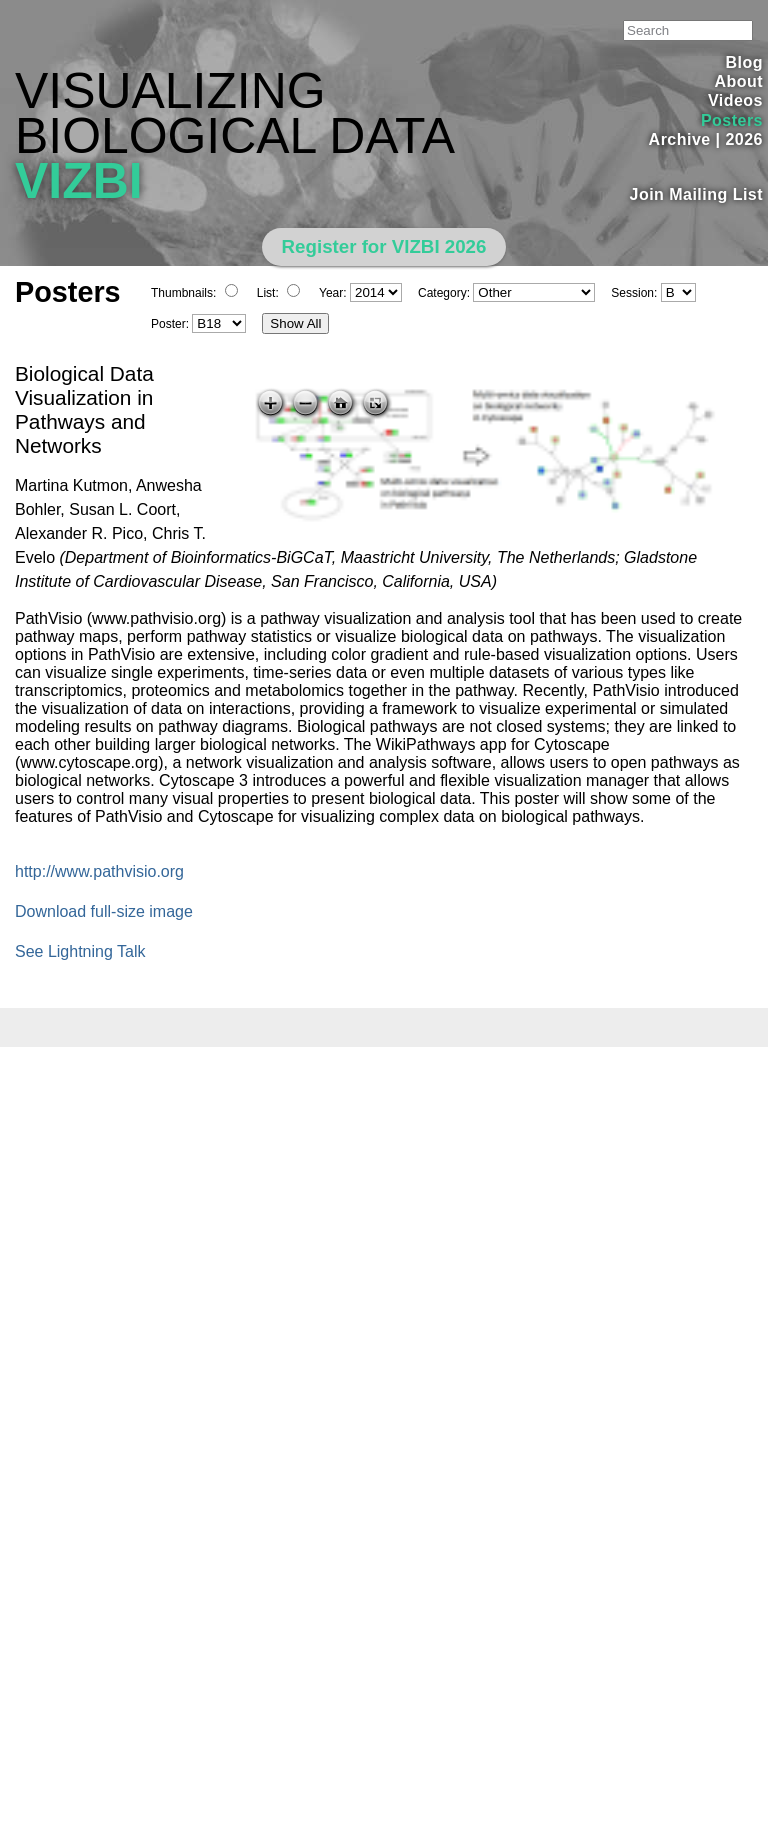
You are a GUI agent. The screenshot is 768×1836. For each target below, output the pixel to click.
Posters (732, 120)
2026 (744, 139)
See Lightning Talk (80, 951)
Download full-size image (104, 911)
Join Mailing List (697, 194)
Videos (735, 100)
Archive (680, 139)
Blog (744, 62)
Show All (295, 323)
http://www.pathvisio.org (99, 871)
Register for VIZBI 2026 (384, 246)
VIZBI (79, 181)
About (738, 81)
